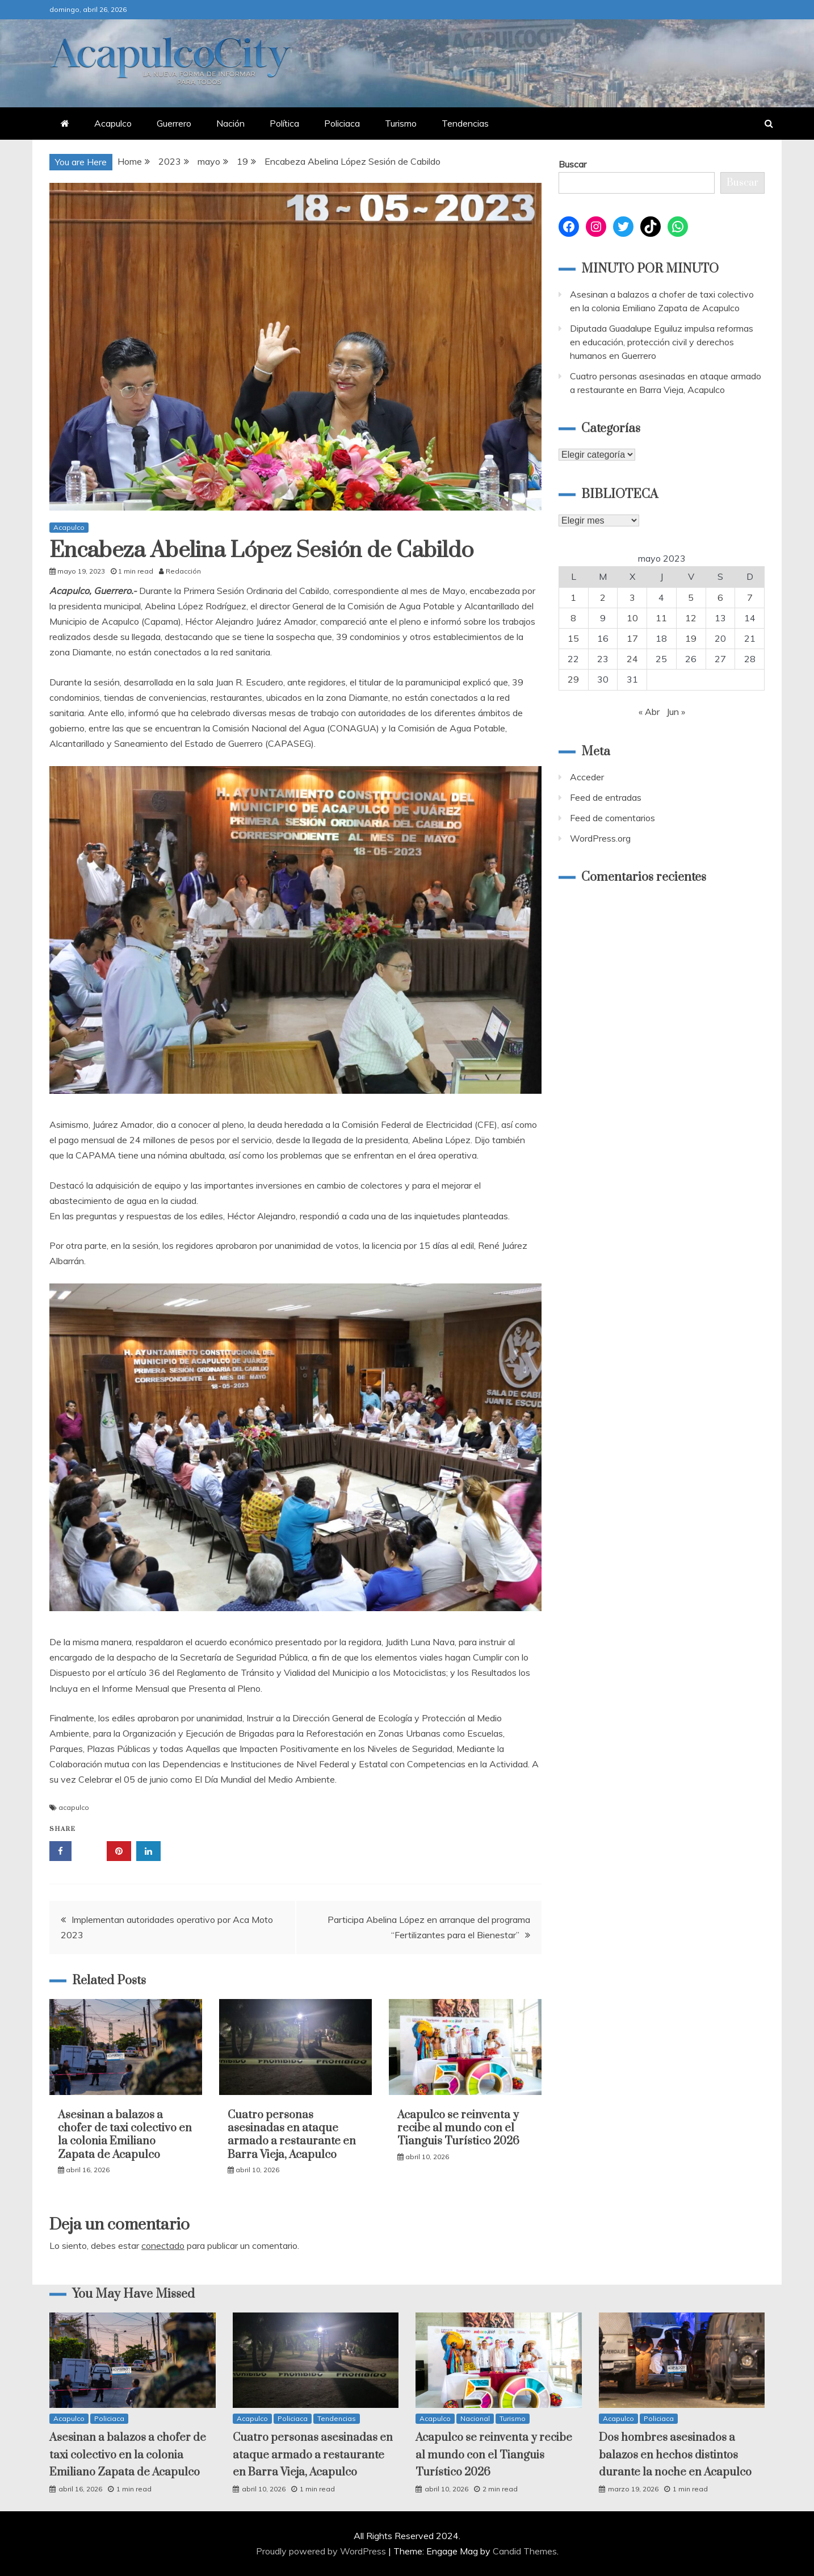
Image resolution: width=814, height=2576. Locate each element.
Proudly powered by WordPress (322, 2551)
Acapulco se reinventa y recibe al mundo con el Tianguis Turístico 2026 (458, 2128)
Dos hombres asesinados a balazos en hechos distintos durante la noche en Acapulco (675, 2455)
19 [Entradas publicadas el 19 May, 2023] (690, 638)
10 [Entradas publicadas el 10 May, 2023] (632, 618)
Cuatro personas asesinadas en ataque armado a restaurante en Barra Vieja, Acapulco (292, 2135)
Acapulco (113, 123)
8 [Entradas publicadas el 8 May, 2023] (573, 618)
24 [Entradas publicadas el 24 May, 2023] (632, 658)
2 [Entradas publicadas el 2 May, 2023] (603, 597)
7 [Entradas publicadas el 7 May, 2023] (750, 597)
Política (284, 123)
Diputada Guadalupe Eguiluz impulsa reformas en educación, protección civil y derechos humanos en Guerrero (661, 342)
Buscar (572, 164)
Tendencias (465, 123)
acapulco (73, 1807)
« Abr (649, 711)
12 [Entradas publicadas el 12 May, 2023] (690, 618)
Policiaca (342, 123)
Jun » (675, 711)
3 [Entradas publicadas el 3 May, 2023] (632, 597)
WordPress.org (600, 838)
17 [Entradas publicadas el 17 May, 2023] (632, 638)
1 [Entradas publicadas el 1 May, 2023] (573, 597)
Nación (230, 123)
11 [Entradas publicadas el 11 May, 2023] (661, 618)
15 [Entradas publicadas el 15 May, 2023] (573, 638)
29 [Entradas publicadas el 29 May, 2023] (573, 679)
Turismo (401, 123)
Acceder (587, 777)
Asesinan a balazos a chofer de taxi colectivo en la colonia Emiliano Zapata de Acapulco (125, 2135)
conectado (162, 2245)
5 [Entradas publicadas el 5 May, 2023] (691, 597)
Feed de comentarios (612, 817)
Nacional (475, 2418)
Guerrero (174, 123)
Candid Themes (525, 2551)
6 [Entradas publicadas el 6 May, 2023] (720, 597)
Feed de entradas (605, 797)
